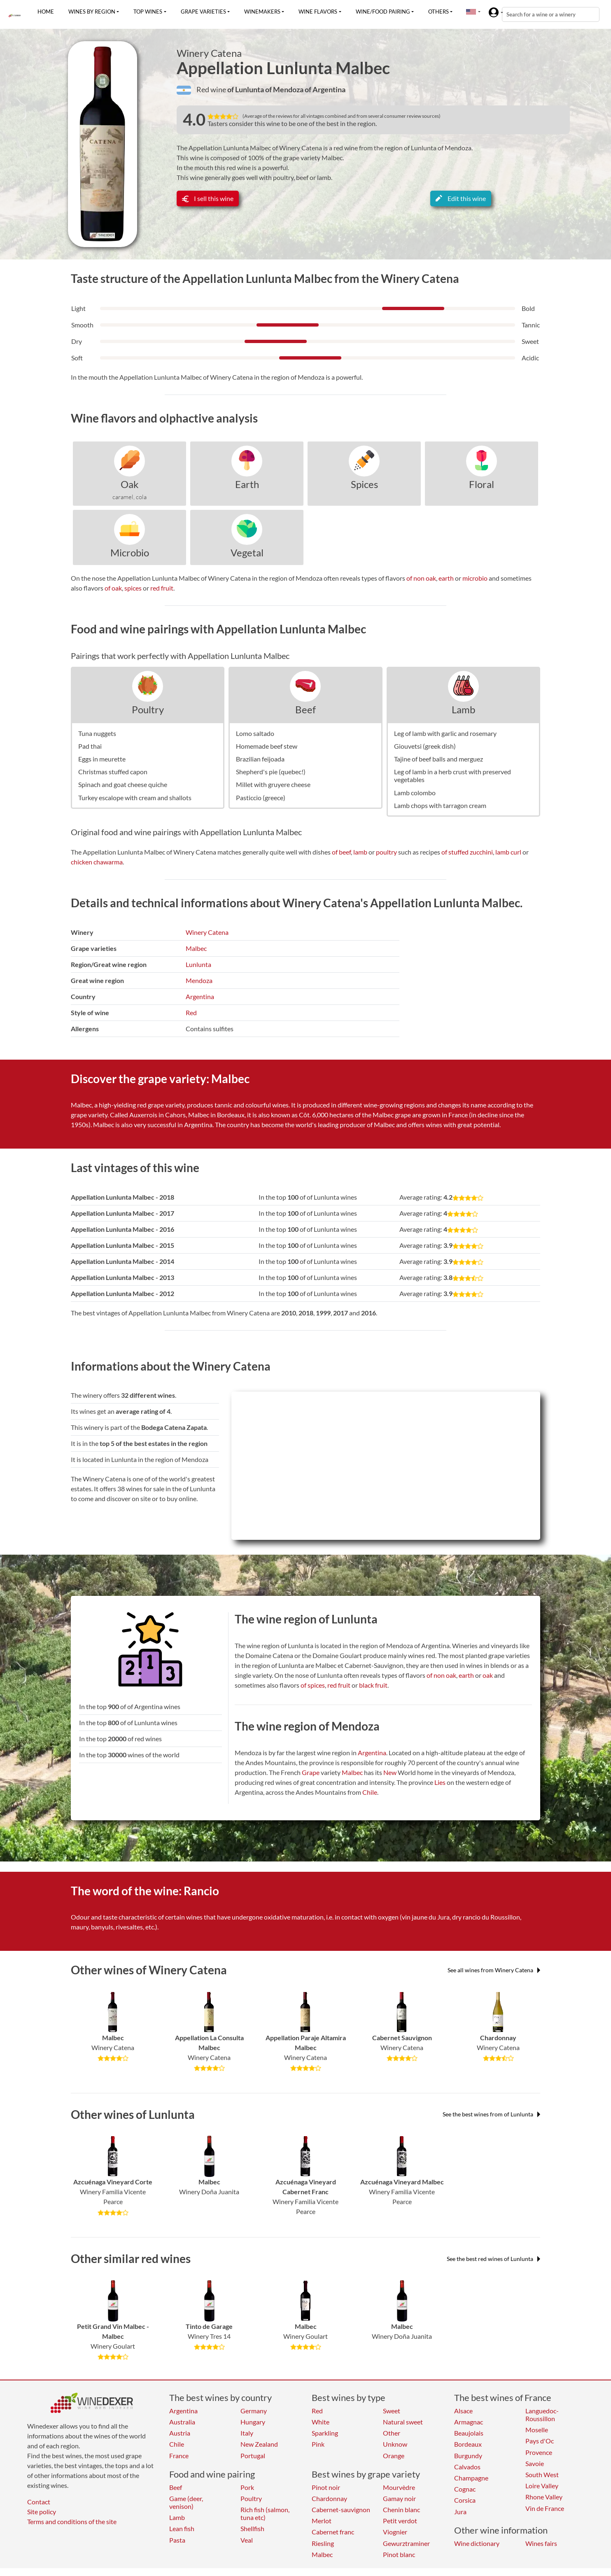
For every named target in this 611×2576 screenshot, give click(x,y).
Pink (318, 2444)
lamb (360, 852)
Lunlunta (198, 964)
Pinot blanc (399, 2554)
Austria (179, 2433)
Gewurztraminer (406, 2543)
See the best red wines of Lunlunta (493, 2258)
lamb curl (508, 852)
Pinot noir (326, 2487)
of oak (113, 588)
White (320, 2422)
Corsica (465, 2500)
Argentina (200, 996)
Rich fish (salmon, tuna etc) (264, 2513)
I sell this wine (207, 198)
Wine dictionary (476, 2543)
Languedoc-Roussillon (542, 2414)
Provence (538, 2452)
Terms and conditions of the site (72, 2521)
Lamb (463, 709)
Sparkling (325, 2433)
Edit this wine (461, 198)
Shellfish (252, 2528)
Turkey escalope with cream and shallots (134, 797)
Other (391, 2433)
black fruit (373, 1685)
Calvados (467, 2467)
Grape (310, 1772)
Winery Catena (209, 53)
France (179, 2455)
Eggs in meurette (102, 759)
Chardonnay (329, 2498)
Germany (253, 2411)
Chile (369, 1792)
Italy (246, 2433)
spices (133, 588)
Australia (182, 2422)
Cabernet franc (333, 2532)
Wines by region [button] (91, 11)
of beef (341, 852)
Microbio (129, 552)
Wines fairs (541, 2543)
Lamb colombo (415, 792)
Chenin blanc (401, 2509)
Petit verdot (400, 2521)
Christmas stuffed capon (112, 771)
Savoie (534, 2463)
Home (45, 11)
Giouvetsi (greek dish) (425, 746)
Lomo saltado (255, 733)
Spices (364, 484)
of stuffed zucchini (467, 852)
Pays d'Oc (539, 2441)
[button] (471, 11)
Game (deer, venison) (186, 2502)
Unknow (395, 2444)
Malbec (196, 948)
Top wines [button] (147, 11)
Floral (481, 484)
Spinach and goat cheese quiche (122, 784)
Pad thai (90, 746)
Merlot (321, 2521)
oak (488, 1675)
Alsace (463, 2411)
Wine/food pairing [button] (383, 11)
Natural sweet (403, 2422)
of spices (313, 1685)
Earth (247, 484)
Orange (393, 2455)
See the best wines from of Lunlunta (491, 2114)
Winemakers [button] (262, 11)
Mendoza (199, 980)
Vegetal (247, 552)
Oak (130, 484)
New (389, 1772)
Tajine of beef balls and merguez (438, 759)
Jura (460, 2511)
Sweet (391, 2411)
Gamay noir (399, 2498)
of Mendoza (285, 89)
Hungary (252, 2422)
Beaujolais (468, 2433)
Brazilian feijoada (260, 759)
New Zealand (259, 2444)
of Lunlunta (246, 89)
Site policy (41, 2511)
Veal (246, 2540)
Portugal (252, 2455)
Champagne (471, 2478)
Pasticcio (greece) (260, 797)
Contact (38, 2502)
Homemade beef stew (266, 746)
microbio (474, 578)
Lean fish (181, 2528)
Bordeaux (468, 2444)
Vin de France (544, 2508)
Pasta (177, 2540)
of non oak (421, 578)
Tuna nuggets (97, 733)
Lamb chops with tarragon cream (440, 805)
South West (542, 2474)
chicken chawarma (97, 862)
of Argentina (325, 89)
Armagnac (468, 2422)
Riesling (323, 2543)
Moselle (536, 2430)
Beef (305, 709)
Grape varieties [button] (203, 11)
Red (191, 1012)
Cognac (465, 2489)
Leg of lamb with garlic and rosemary (445, 733)
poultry (386, 852)
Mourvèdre (399, 2487)
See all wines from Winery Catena (494, 1969)
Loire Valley (541, 2486)
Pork (247, 2487)
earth (446, 578)
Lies (439, 1782)
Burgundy (468, 2455)
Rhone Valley (543, 2497)
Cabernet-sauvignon (341, 2509)
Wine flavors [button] (318, 11)
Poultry (148, 709)
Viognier (395, 2532)
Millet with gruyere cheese (273, 784)
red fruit (161, 588)
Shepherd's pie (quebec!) (271, 771)
